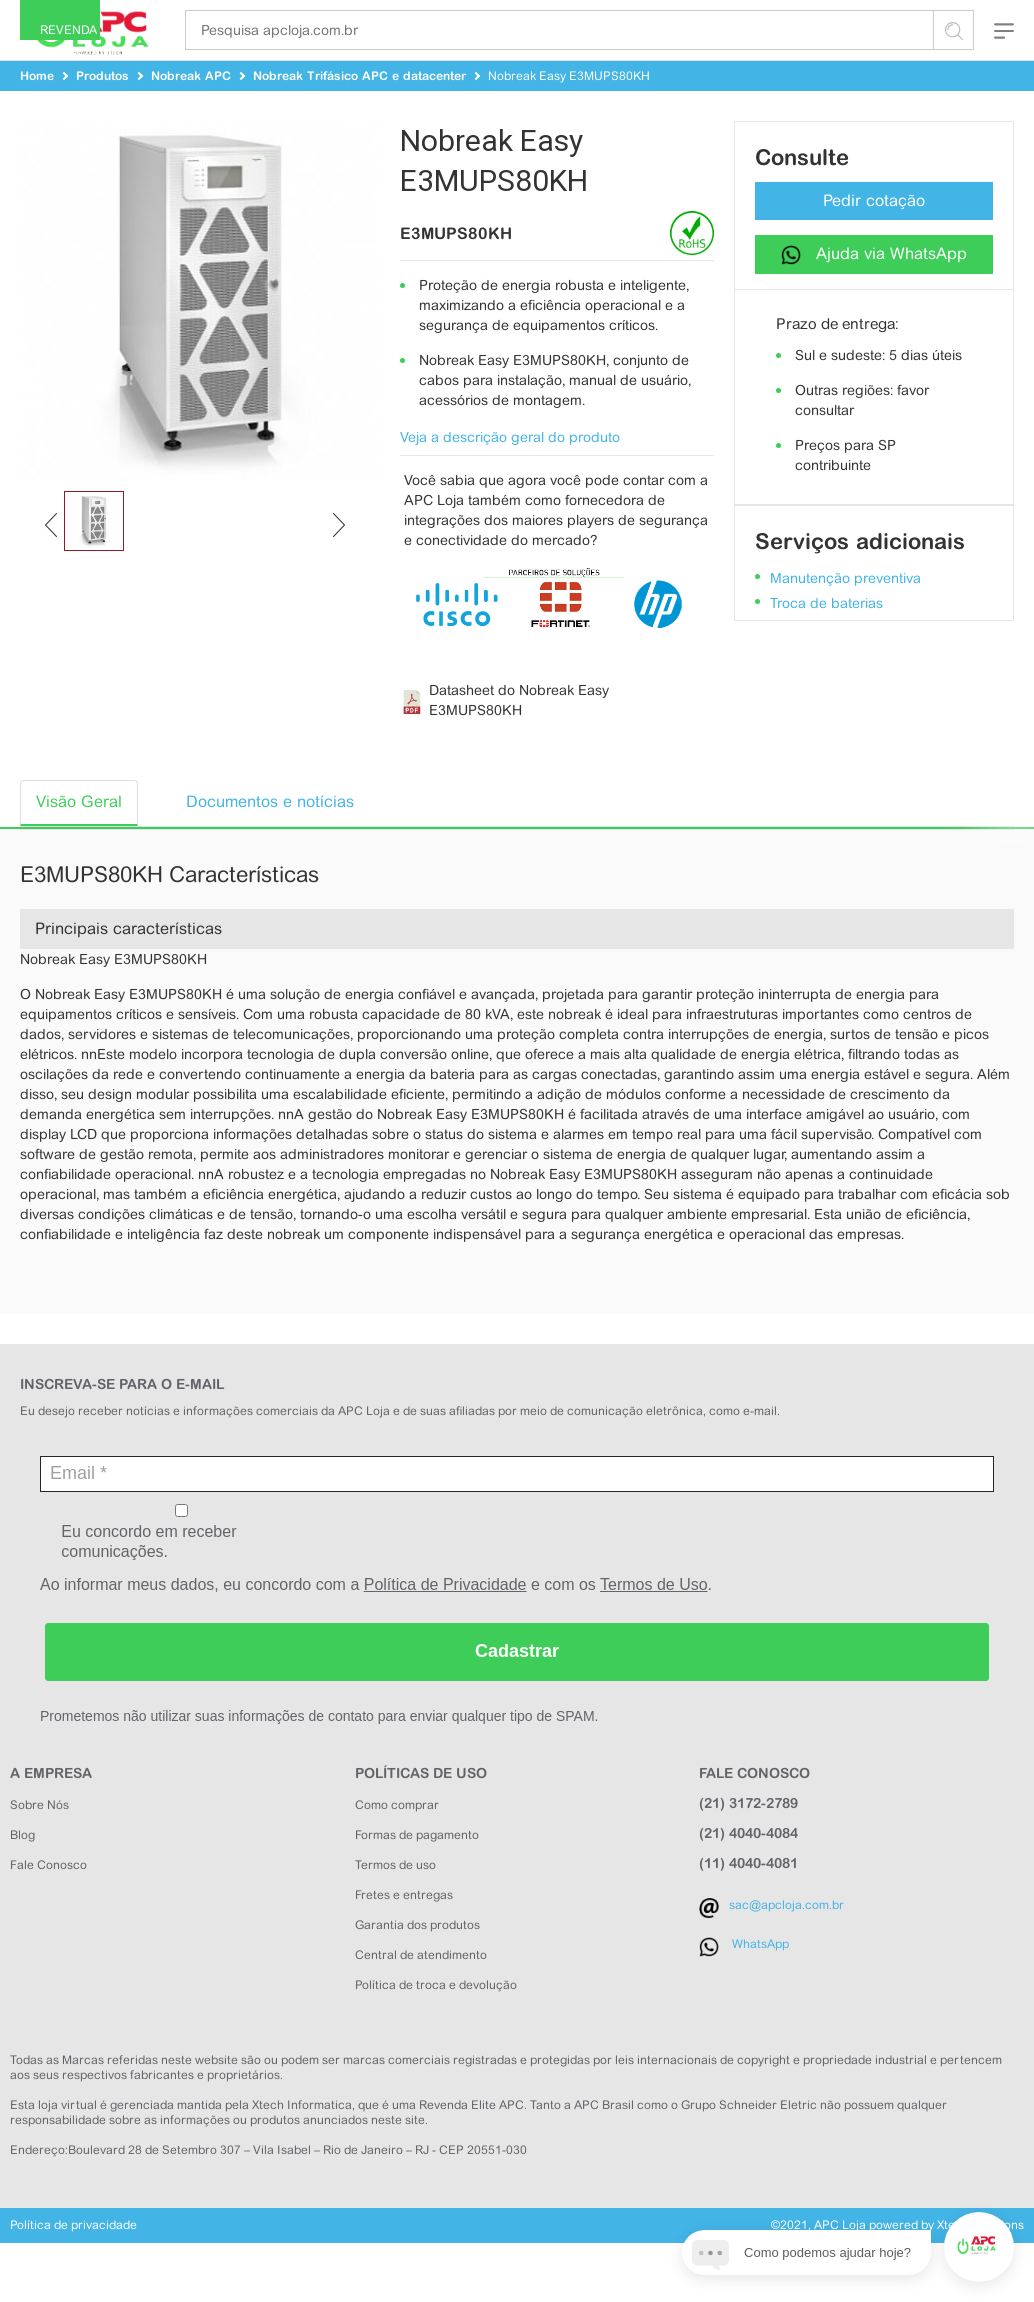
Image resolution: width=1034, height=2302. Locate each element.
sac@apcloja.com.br (786, 1942)
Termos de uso (395, 1902)
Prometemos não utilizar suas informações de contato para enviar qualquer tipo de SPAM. (319, 1753)
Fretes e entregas (404, 1932)
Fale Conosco (48, 1902)
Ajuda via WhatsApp (874, 290)
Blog (22, 1872)
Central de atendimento (421, 1992)
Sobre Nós (39, 1842)
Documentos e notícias (270, 838)
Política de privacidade (73, 2262)
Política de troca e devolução (436, 2022)
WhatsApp (760, 1981)
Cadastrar (517, 1688)
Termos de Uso (654, 1621)
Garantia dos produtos (417, 1962)
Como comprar (397, 1842)
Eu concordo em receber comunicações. (181, 1568)
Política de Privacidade (445, 1621)
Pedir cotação (874, 237)
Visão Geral (79, 838)
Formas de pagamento (417, 1872)
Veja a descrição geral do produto (510, 474)
